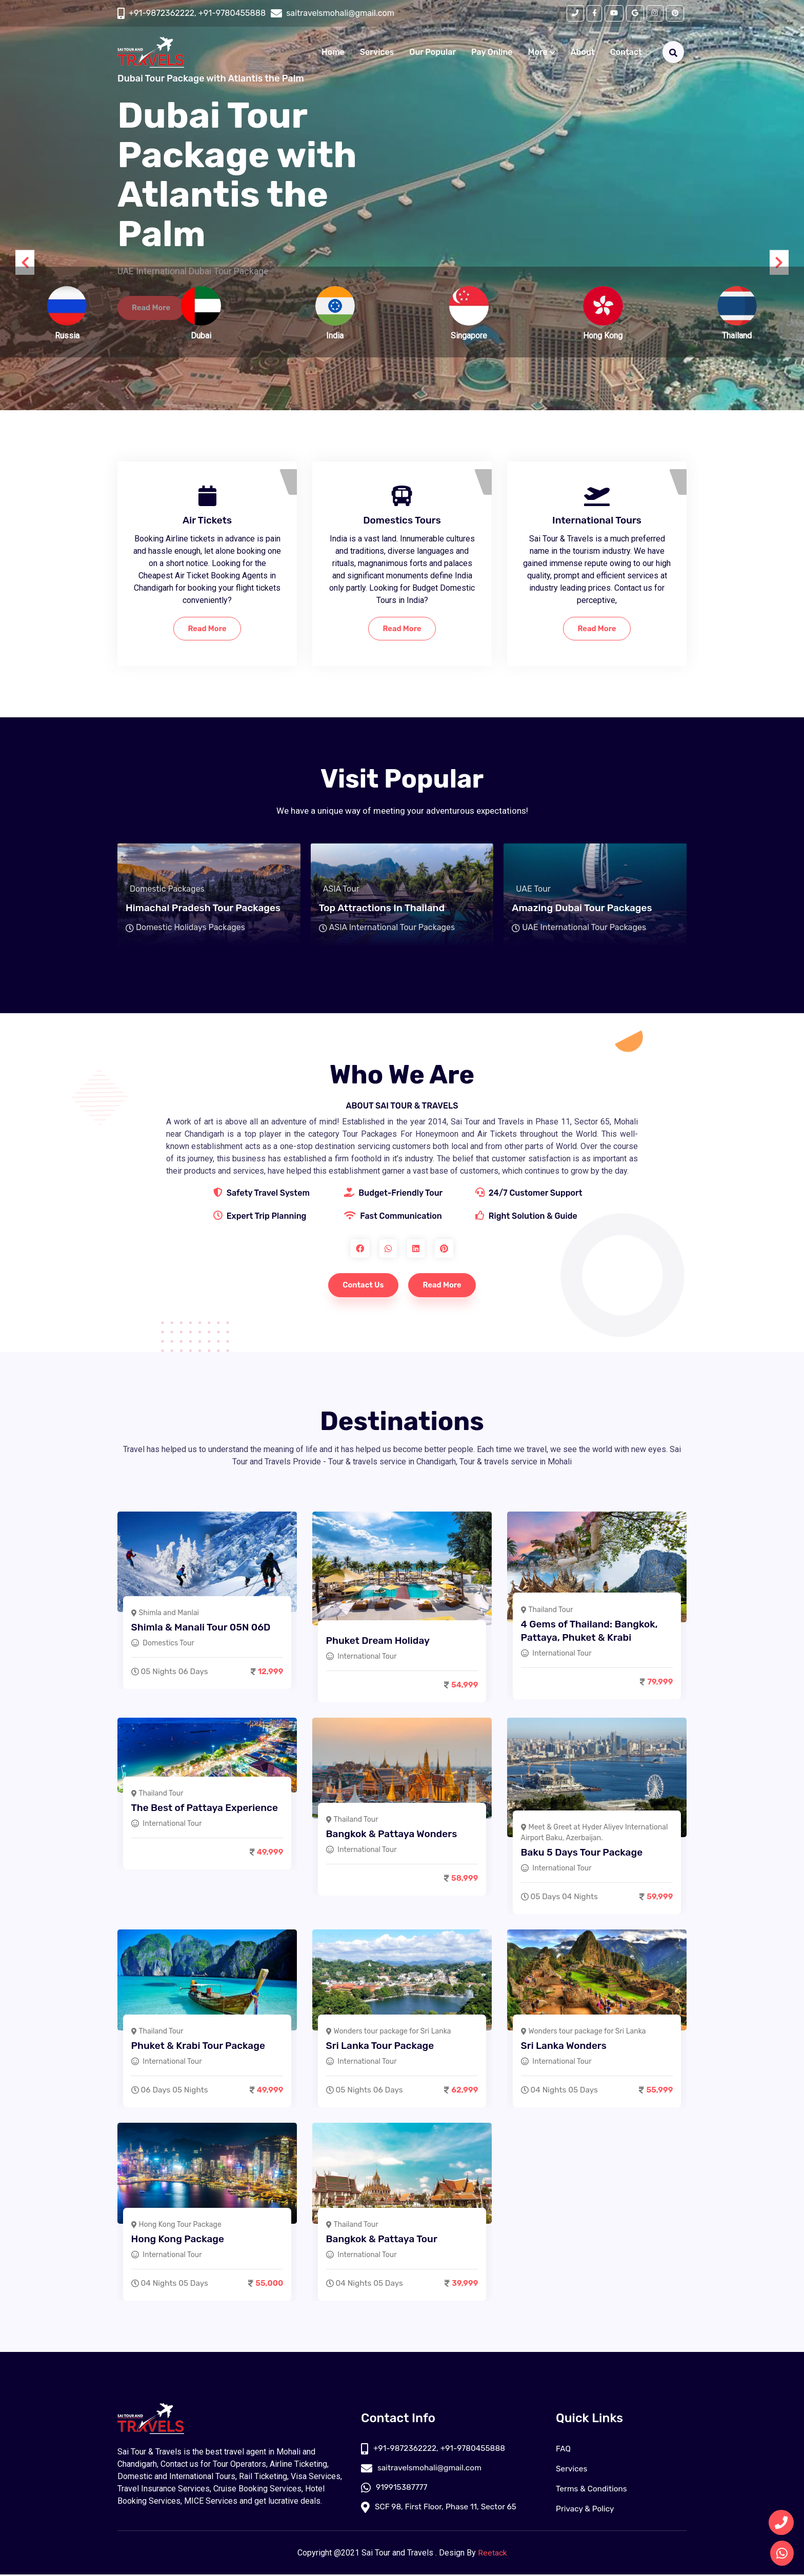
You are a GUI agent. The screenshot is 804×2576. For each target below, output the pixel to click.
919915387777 (395, 2490)
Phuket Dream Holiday (380, 1640)
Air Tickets (207, 520)
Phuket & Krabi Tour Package (200, 2045)
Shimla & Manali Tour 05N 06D (203, 1627)
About (583, 53)
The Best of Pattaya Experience (206, 1807)
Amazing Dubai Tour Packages (582, 909)
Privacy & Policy (586, 2510)
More (541, 53)
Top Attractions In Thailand (382, 909)
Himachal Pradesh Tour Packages (203, 909)
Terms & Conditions (593, 2490)
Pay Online (492, 53)
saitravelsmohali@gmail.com (423, 2470)
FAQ (563, 2450)
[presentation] (25, 263)
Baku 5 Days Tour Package (584, 1852)
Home (333, 53)
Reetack (492, 2554)
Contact (626, 53)
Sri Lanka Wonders (566, 2045)
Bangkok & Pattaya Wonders (393, 1833)
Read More (207, 629)
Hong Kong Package (179, 2238)
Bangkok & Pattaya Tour (383, 2238)
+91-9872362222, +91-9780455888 (197, 13)
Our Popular (432, 53)
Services (377, 53)
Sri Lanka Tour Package (382, 2045)
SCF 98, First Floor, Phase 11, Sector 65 (441, 2510)
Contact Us (361, 1286)
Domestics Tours (402, 520)
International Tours (596, 520)
